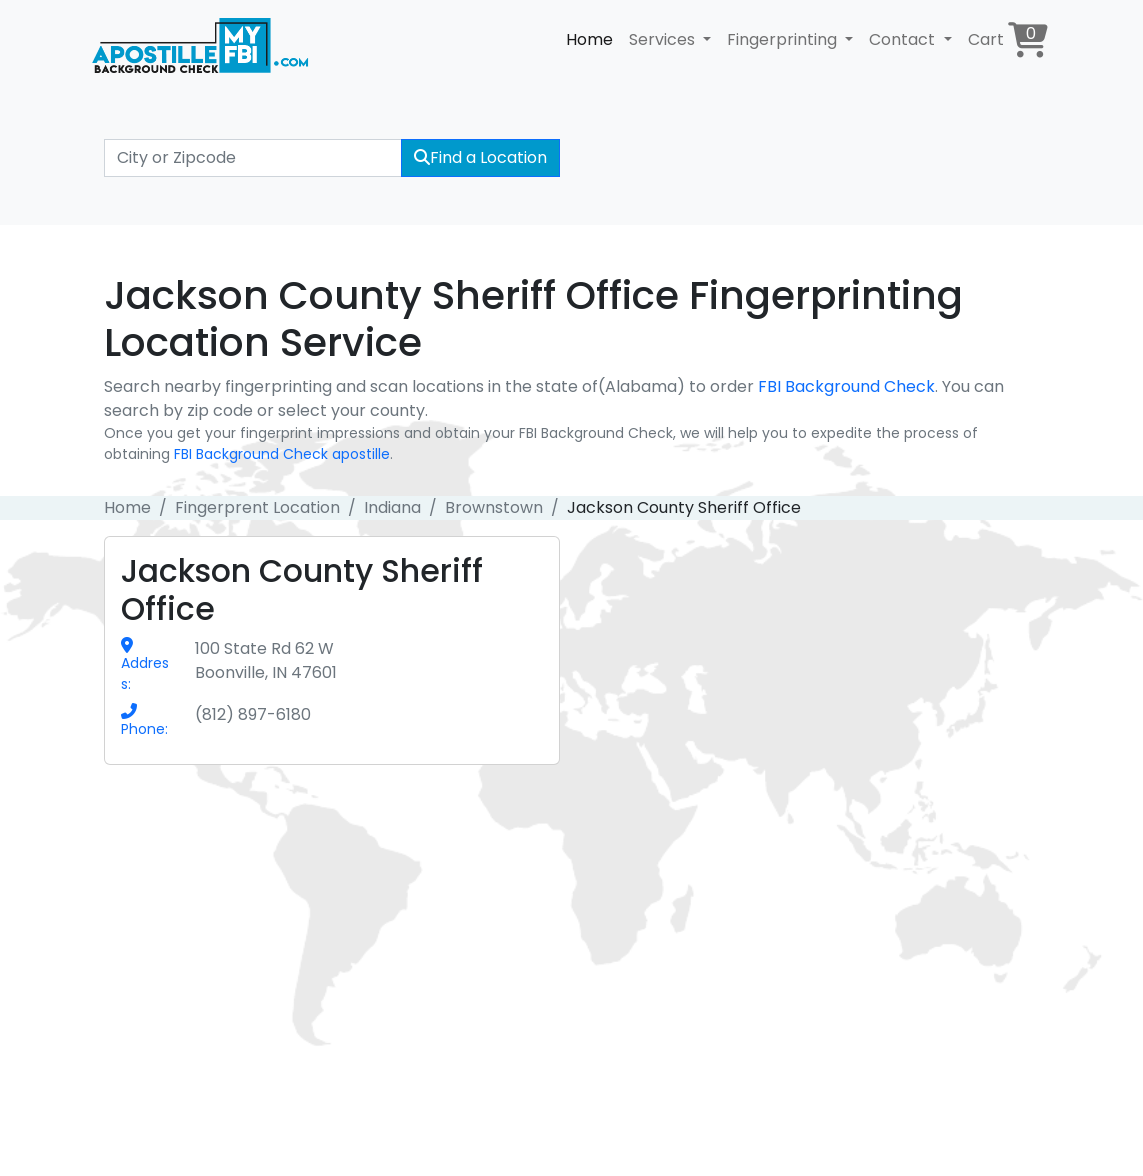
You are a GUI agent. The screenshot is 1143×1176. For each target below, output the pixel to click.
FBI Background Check (846, 386)
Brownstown (494, 507)
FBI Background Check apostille (282, 454)
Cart (1008, 39)
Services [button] (664, 39)
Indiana (392, 507)
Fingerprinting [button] (784, 39)
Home (589, 39)
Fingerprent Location (257, 507)
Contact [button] (904, 39)
